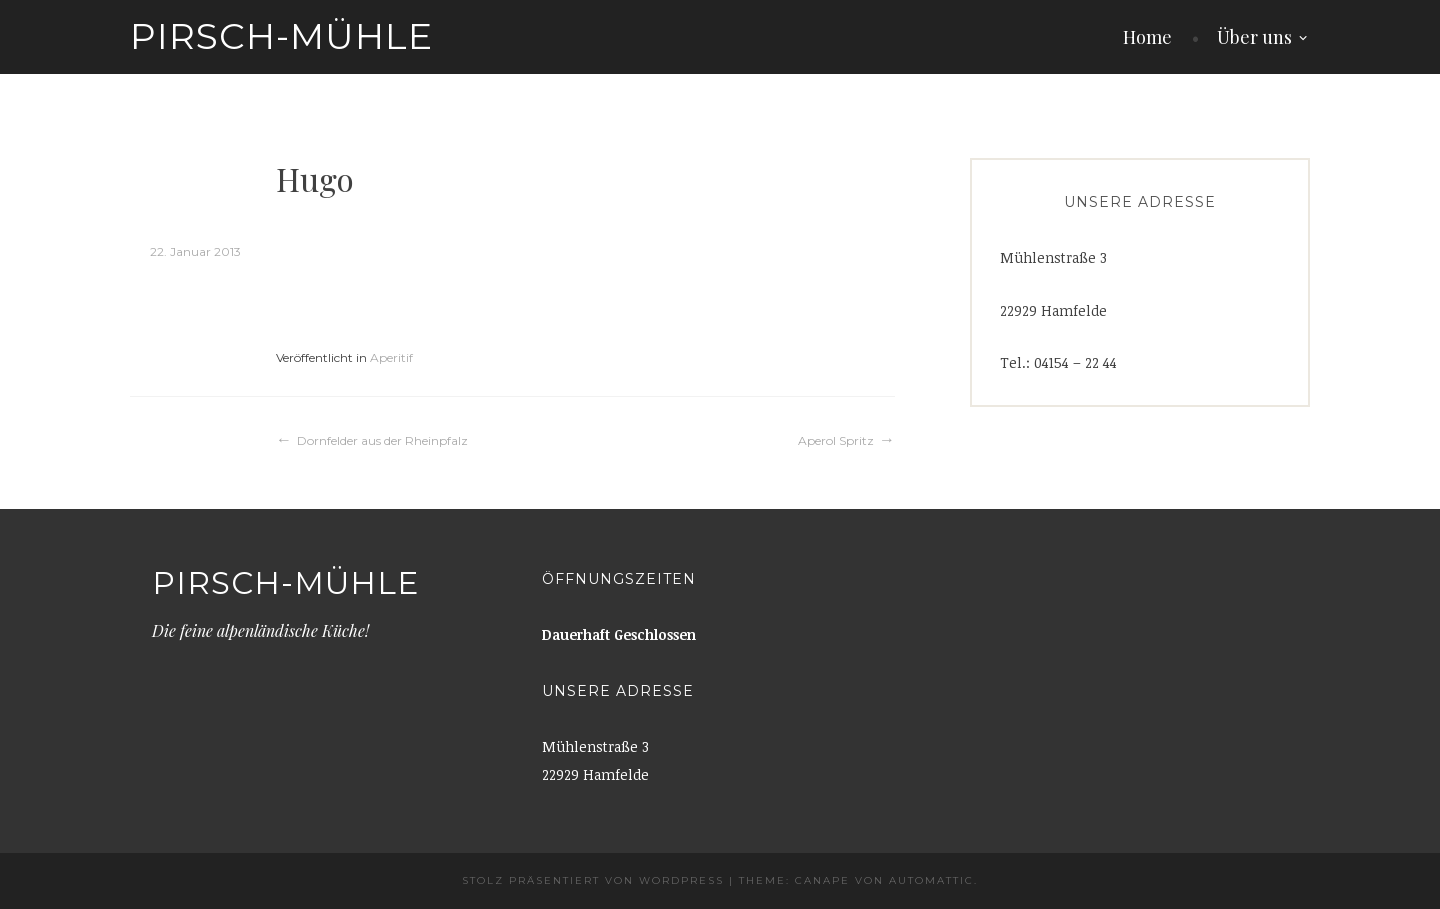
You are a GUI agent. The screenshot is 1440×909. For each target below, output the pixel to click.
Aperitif (391, 357)
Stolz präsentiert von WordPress (593, 880)
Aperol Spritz (836, 440)
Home (1147, 37)
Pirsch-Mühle (281, 36)
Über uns (1254, 37)
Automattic (931, 880)
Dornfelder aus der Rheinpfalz (382, 440)
